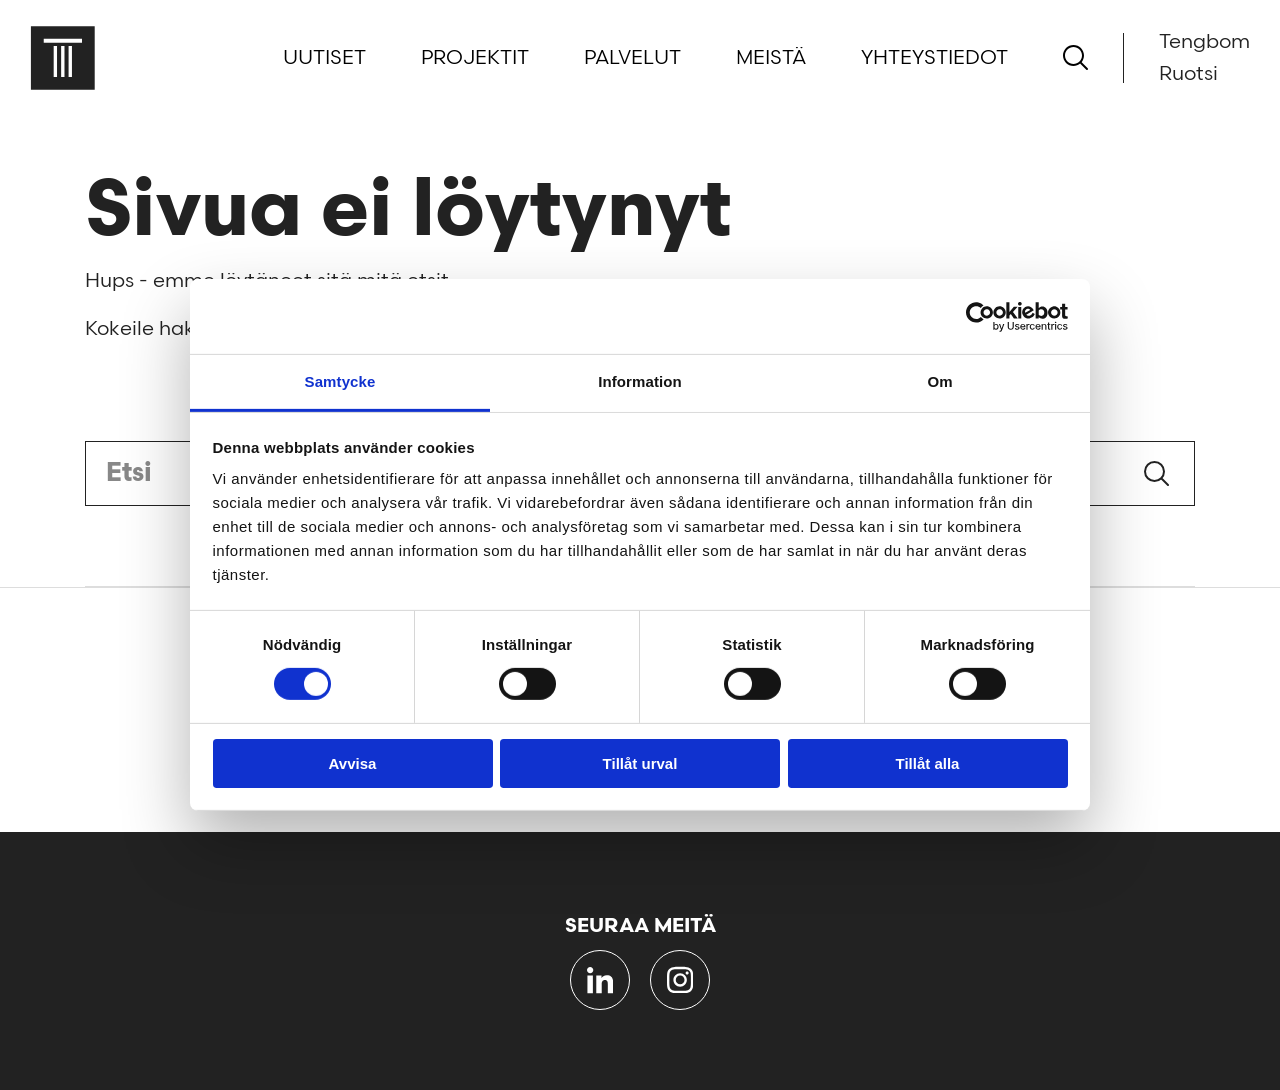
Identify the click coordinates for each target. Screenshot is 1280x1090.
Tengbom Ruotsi (1204, 58)
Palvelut (632, 58)
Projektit (475, 58)
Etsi (1156, 473)
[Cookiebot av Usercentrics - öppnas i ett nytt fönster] (980, 316)
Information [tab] (640, 381)
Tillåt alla (928, 763)
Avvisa (353, 763)
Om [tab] (939, 381)
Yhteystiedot (934, 58)
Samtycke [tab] (340, 381)
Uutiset (324, 58)
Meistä (771, 58)
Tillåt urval (640, 763)
